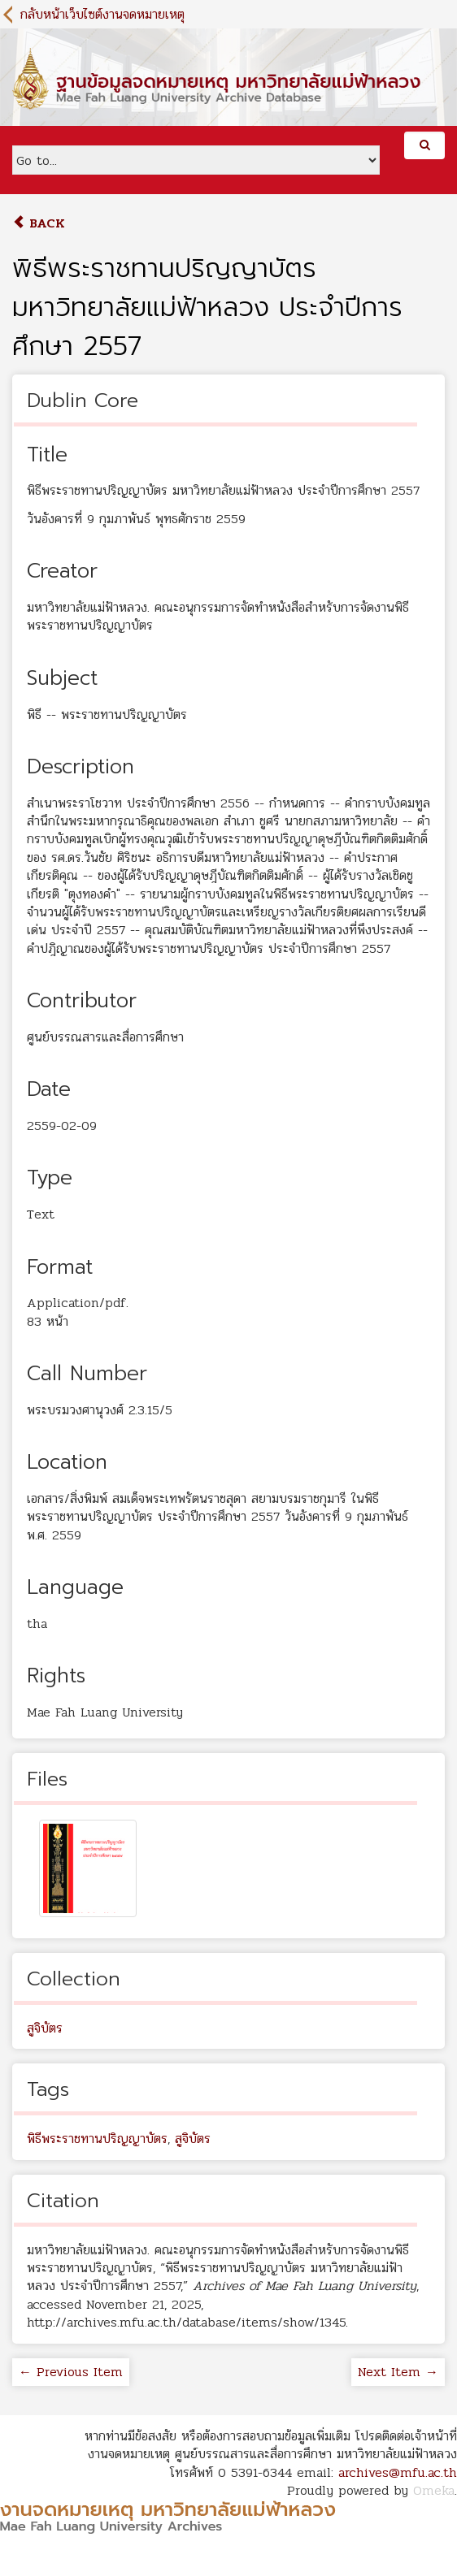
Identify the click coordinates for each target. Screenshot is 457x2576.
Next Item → (398, 2372)
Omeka (434, 2490)
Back (38, 223)
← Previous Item (71, 2372)
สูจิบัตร (45, 2028)
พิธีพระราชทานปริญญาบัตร (97, 2138)
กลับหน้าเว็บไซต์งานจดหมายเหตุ (102, 14)
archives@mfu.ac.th (397, 2472)
